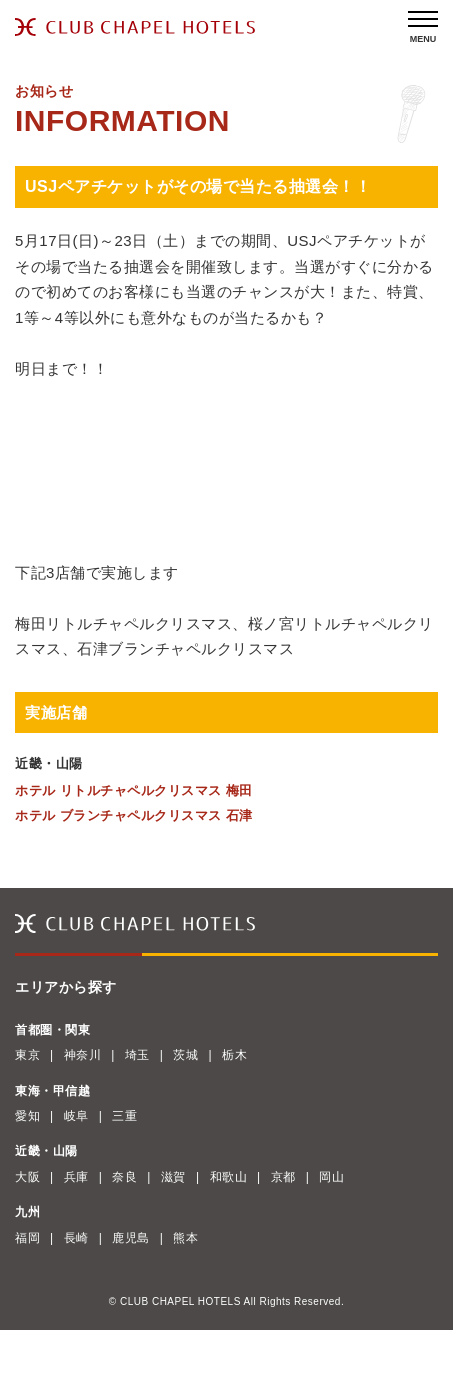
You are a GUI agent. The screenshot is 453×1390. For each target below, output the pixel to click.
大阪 (27, 1177)
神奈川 (83, 1055)
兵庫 (76, 1177)
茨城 (185, 1055)
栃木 (234, 1055)
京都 (283, 1177)
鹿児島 (131, 1238)
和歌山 (229, 1177)
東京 (27, 1055)
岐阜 (76, 1116)
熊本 (185, 1238)
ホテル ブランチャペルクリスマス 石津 (134, 815)
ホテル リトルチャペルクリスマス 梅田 (134, 790)
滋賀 (173, 1177)
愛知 (27, 1116)
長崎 (76, 1238)
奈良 (124, 1177)
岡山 (331, 1177)
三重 (124, 1116)
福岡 (27, 1238)
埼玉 (137, 1055)
